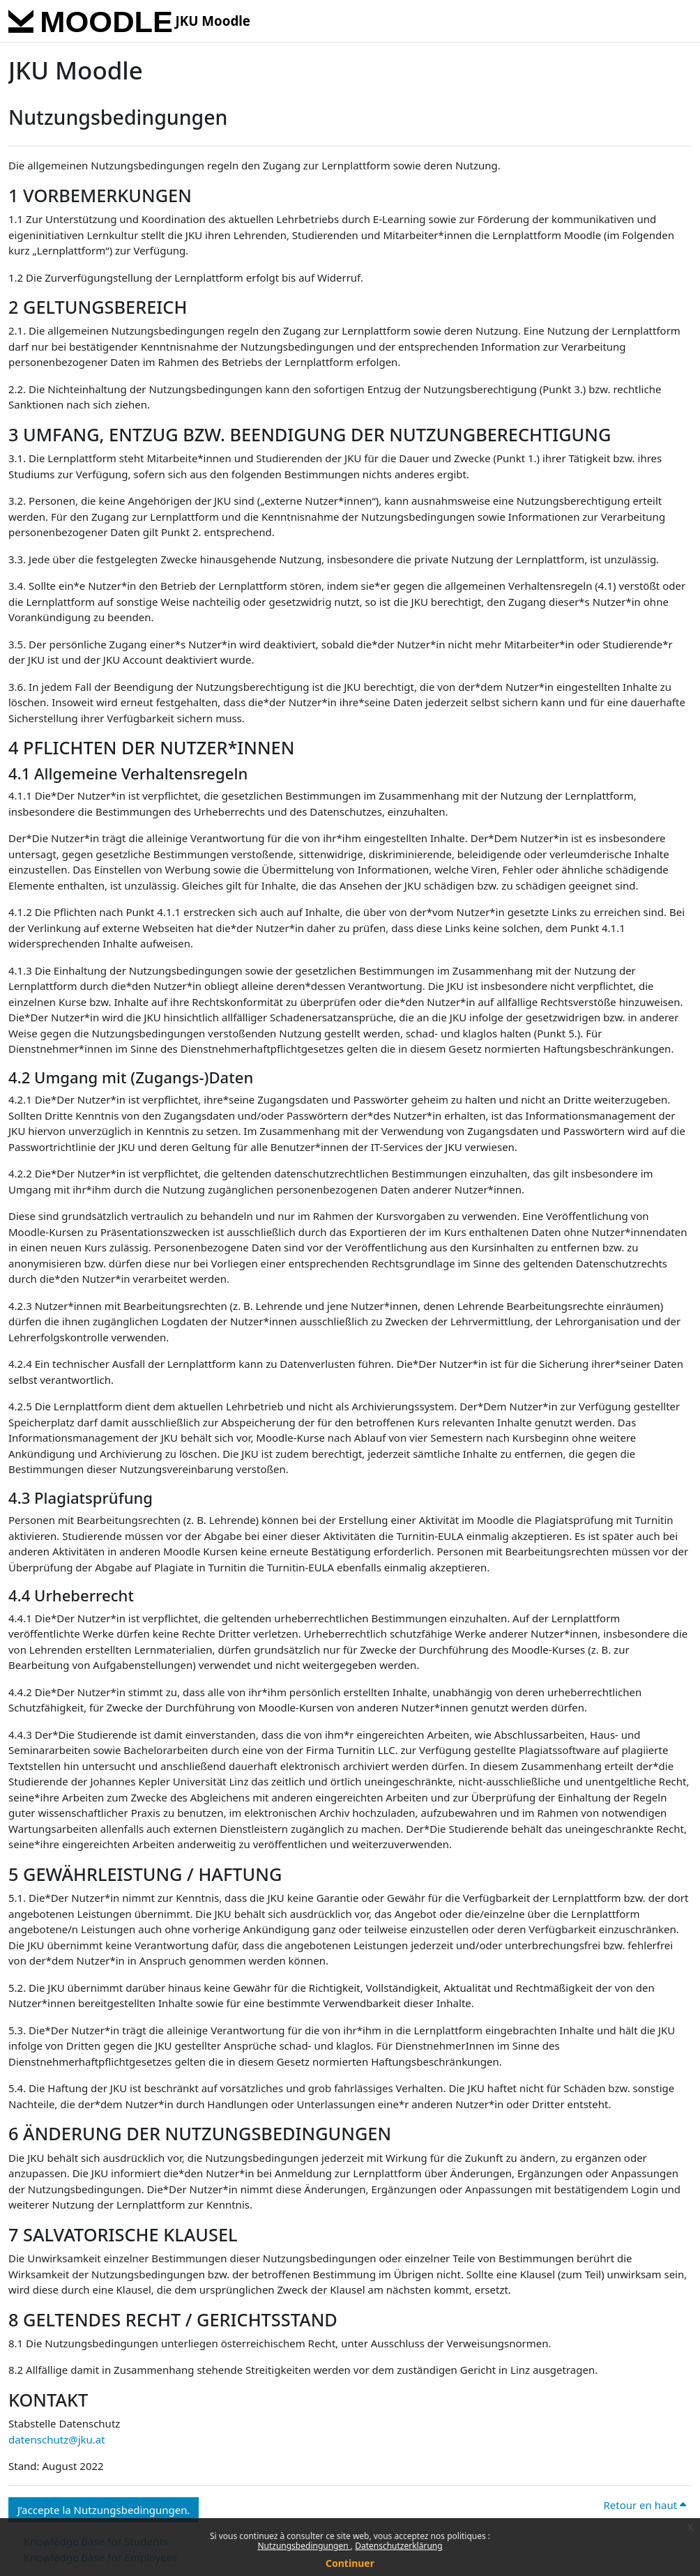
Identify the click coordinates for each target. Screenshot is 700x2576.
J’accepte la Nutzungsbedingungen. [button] (103, 2510)
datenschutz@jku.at (56, 2439)
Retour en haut (644, 2505)
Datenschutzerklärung (398, 2546)
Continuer (350, 2563)
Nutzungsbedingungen (303, 2546)
